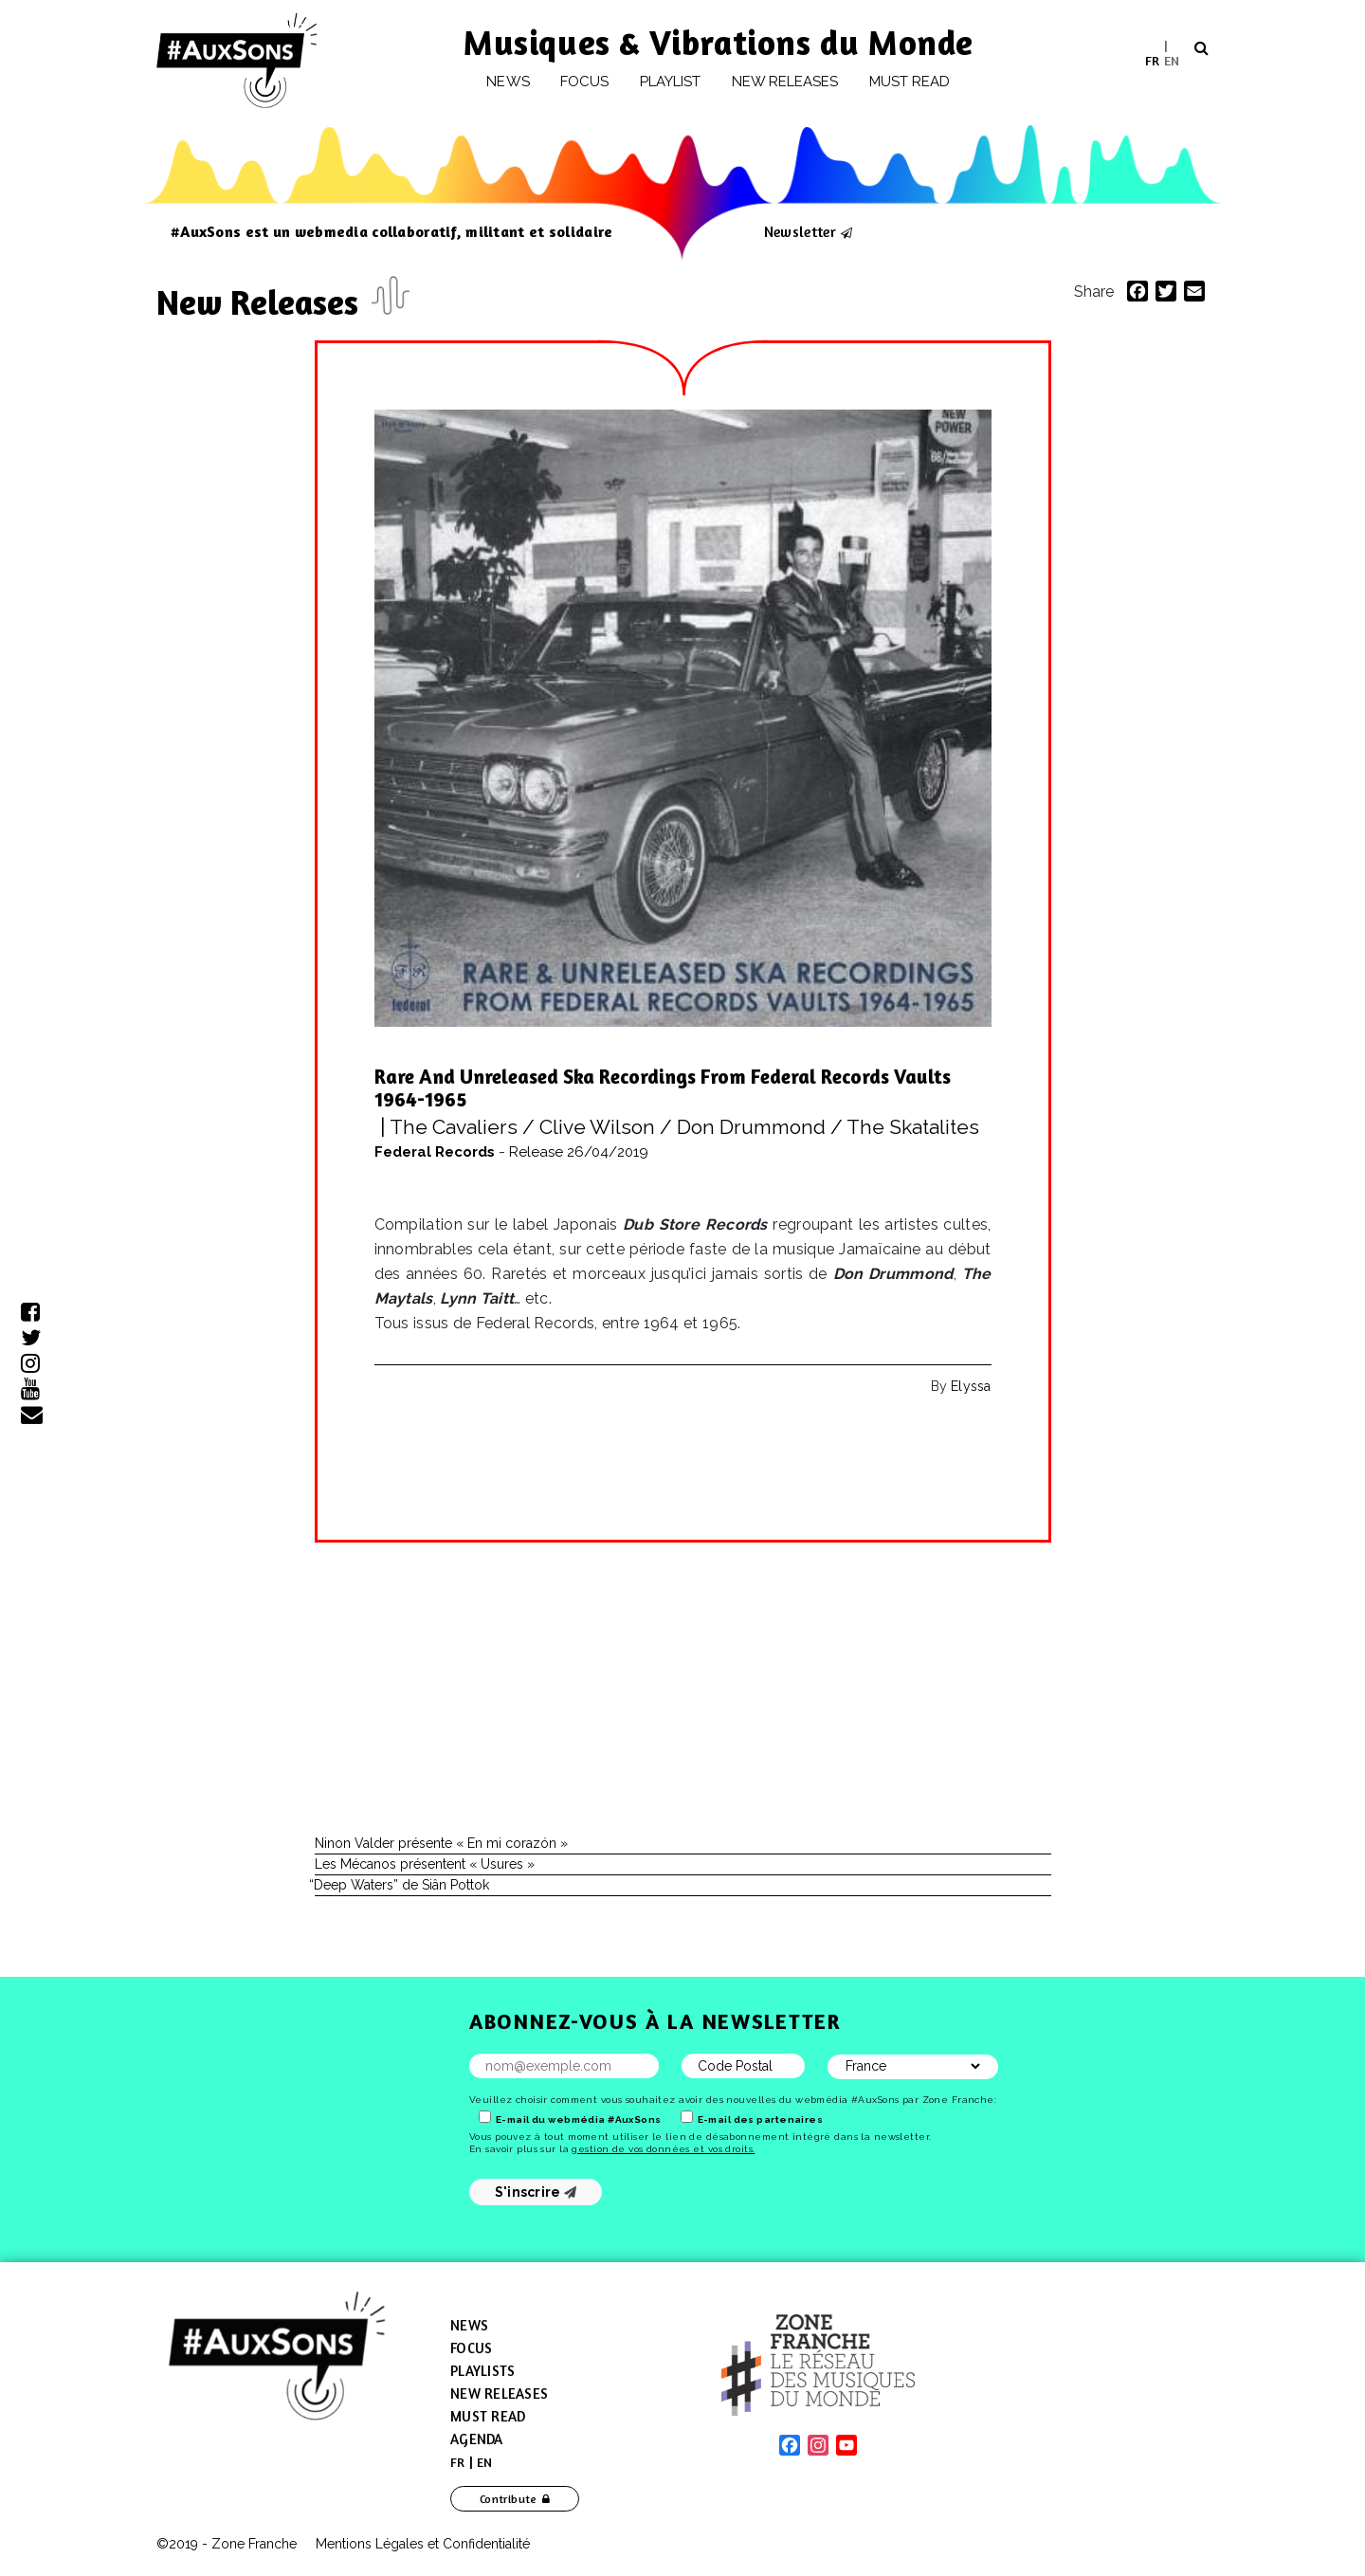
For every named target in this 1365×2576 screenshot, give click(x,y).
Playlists (482, 2371)
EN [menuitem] (1171, 59)
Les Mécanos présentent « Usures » (425, 1864)
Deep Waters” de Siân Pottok (402, 1884)
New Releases (261, 302)
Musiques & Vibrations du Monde (719, 42)
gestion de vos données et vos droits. (663, 2149)
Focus (584, 81)
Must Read (910, 81)
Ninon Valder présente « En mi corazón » (441, 1843)
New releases (785, 81)
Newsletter (800, 231)
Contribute (508, 2499)
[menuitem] (1152, 60)
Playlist (670, 81)
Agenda (476, 2439)
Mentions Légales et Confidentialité (423, 2543)
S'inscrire (536, 2192)
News (507, 81)
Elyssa (971, 1386)
